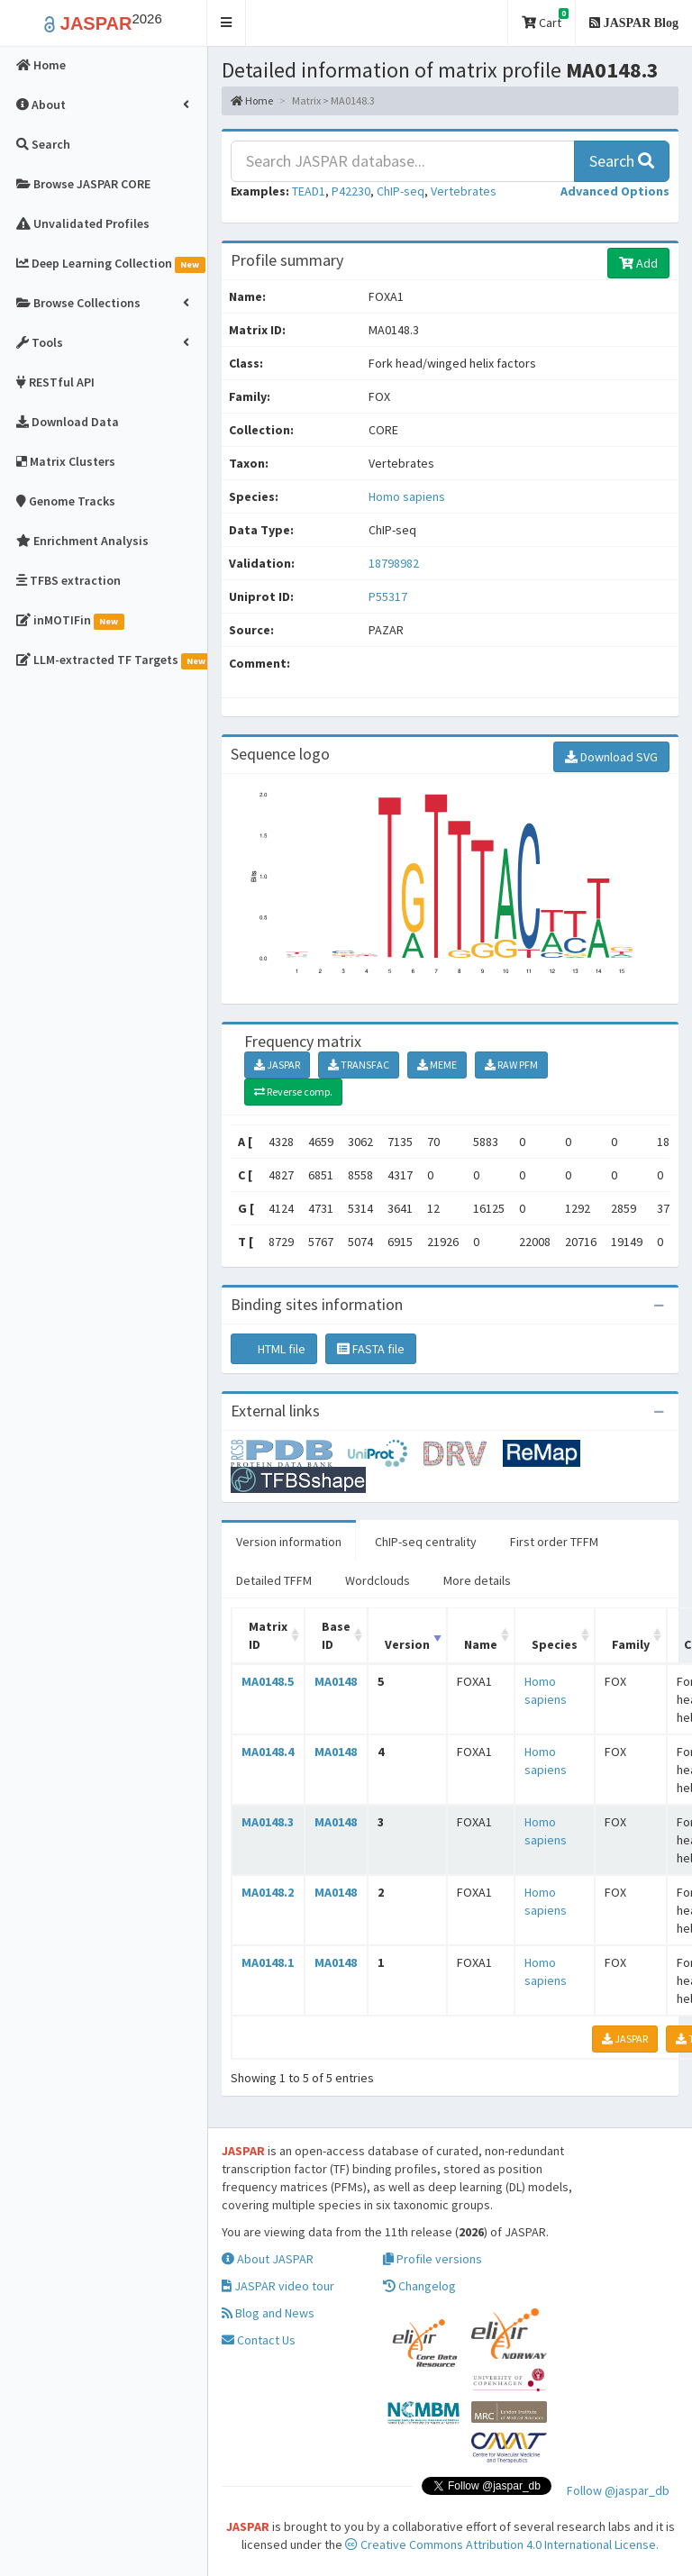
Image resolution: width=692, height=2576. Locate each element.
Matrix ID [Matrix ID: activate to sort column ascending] (268, 1635)
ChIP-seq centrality (426, 1542)
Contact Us (259, 2340)
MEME (437, 1064)
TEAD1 (308, 191)
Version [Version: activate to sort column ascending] (407, 1644)
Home (252, 100)
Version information (288, 1542)
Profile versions (432, 2259)
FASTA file (371, 1349)
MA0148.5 (267, 1681)
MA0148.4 (267, 1751)
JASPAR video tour (278, 2286)
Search (621, 160)
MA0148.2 (267, 1892)
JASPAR (277, 1064)
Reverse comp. (293, 1091)
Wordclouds (377, 1580)
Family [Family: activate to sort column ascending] (631, 1644)
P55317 (389, 596)
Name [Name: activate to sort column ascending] (480, 1644)
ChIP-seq (400, 191)
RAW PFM (511, 1064)
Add (638, 263)
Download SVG (611, 757)
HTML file (273, 1349)
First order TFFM (554, 1542)
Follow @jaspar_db (618, 2490)
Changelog (419, 2286)
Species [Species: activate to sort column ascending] (555, 1644)
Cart (545, 19)
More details (477, 1580)
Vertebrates (463, 191)
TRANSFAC (358, 1064)
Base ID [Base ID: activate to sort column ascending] (336, 1635)
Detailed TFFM (274, 1580)
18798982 (394, 563)
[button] (226, 23)
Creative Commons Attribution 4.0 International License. (502, 2544)
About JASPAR (268, 2259)
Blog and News (268, 2313)
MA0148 (335, 1681)
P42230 (351, 191)
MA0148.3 (267, 1822)
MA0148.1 (267, 1962)
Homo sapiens (407, 496)
